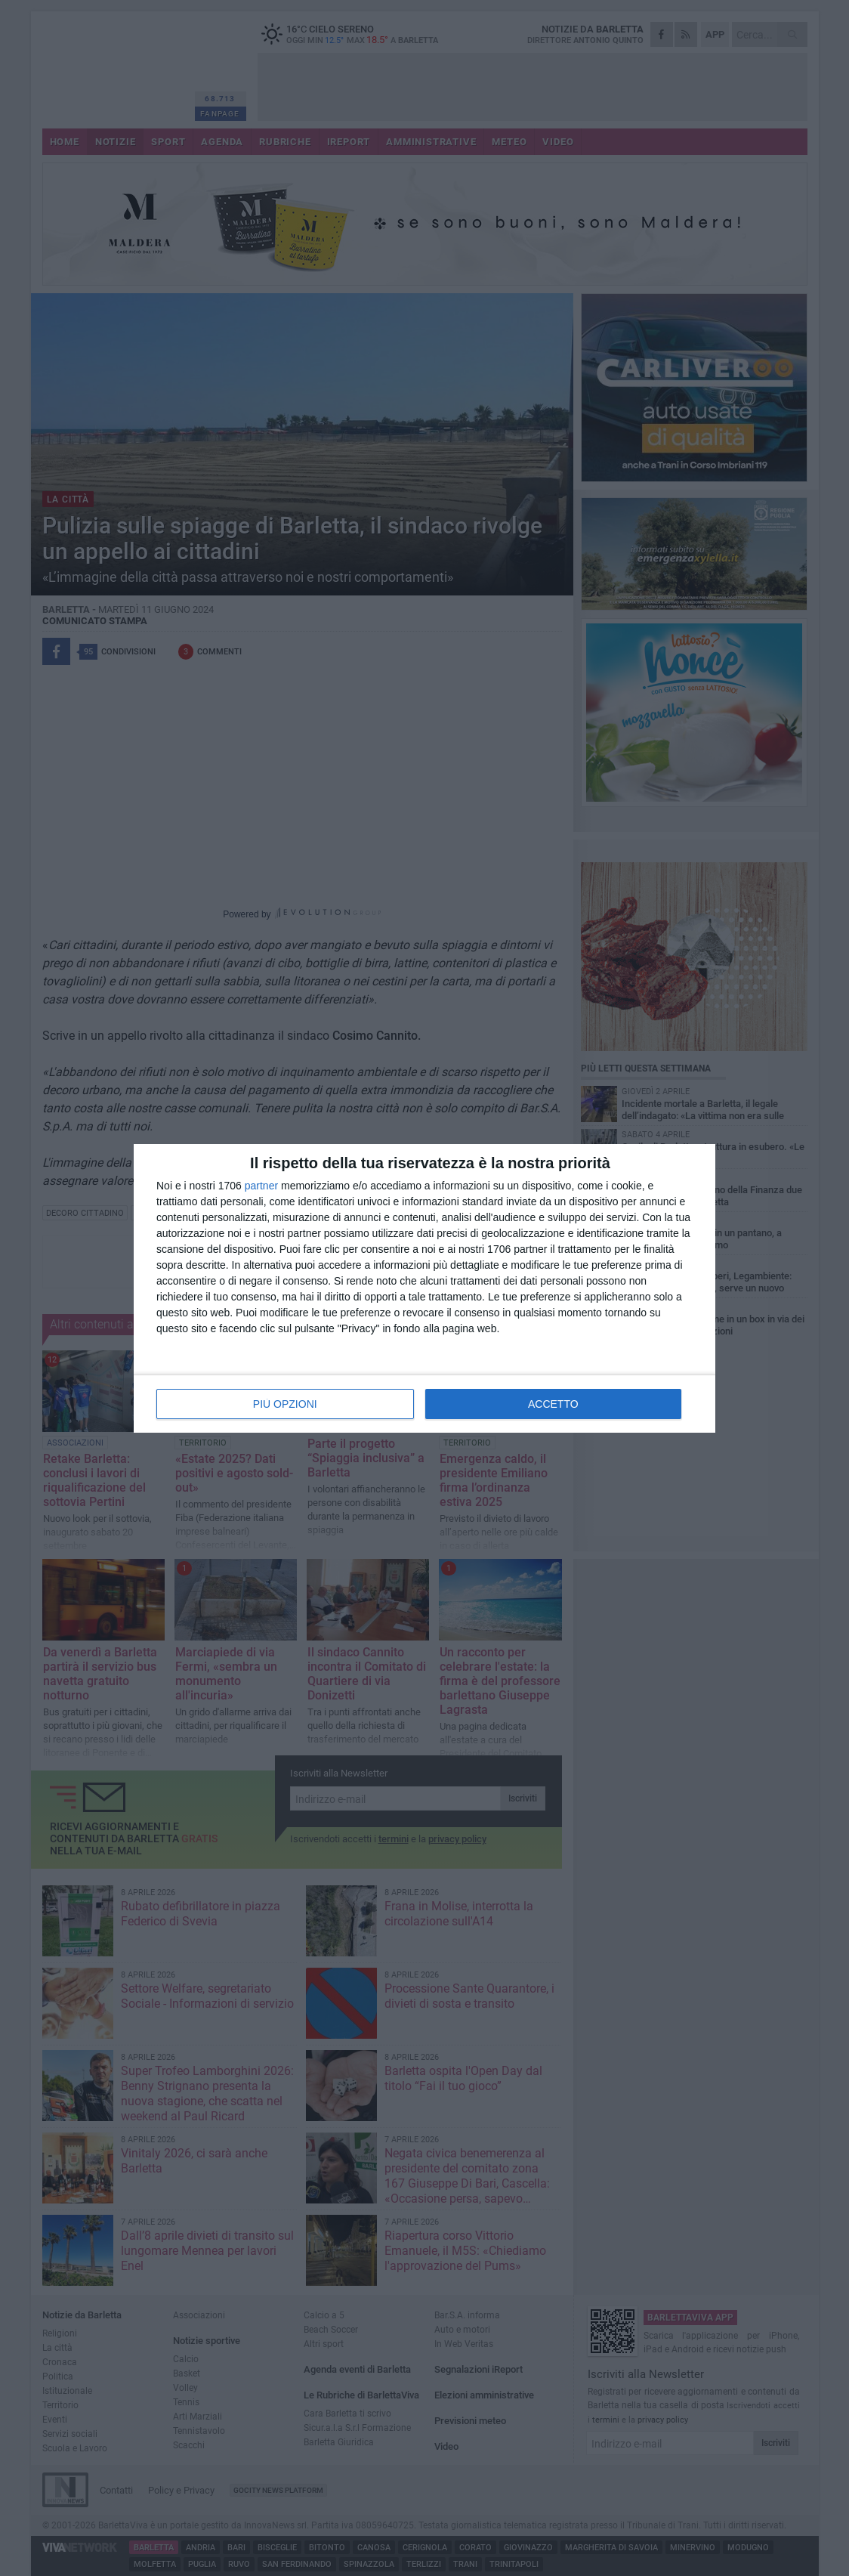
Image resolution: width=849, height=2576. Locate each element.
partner (261, 1185)
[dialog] (424, 1288)
